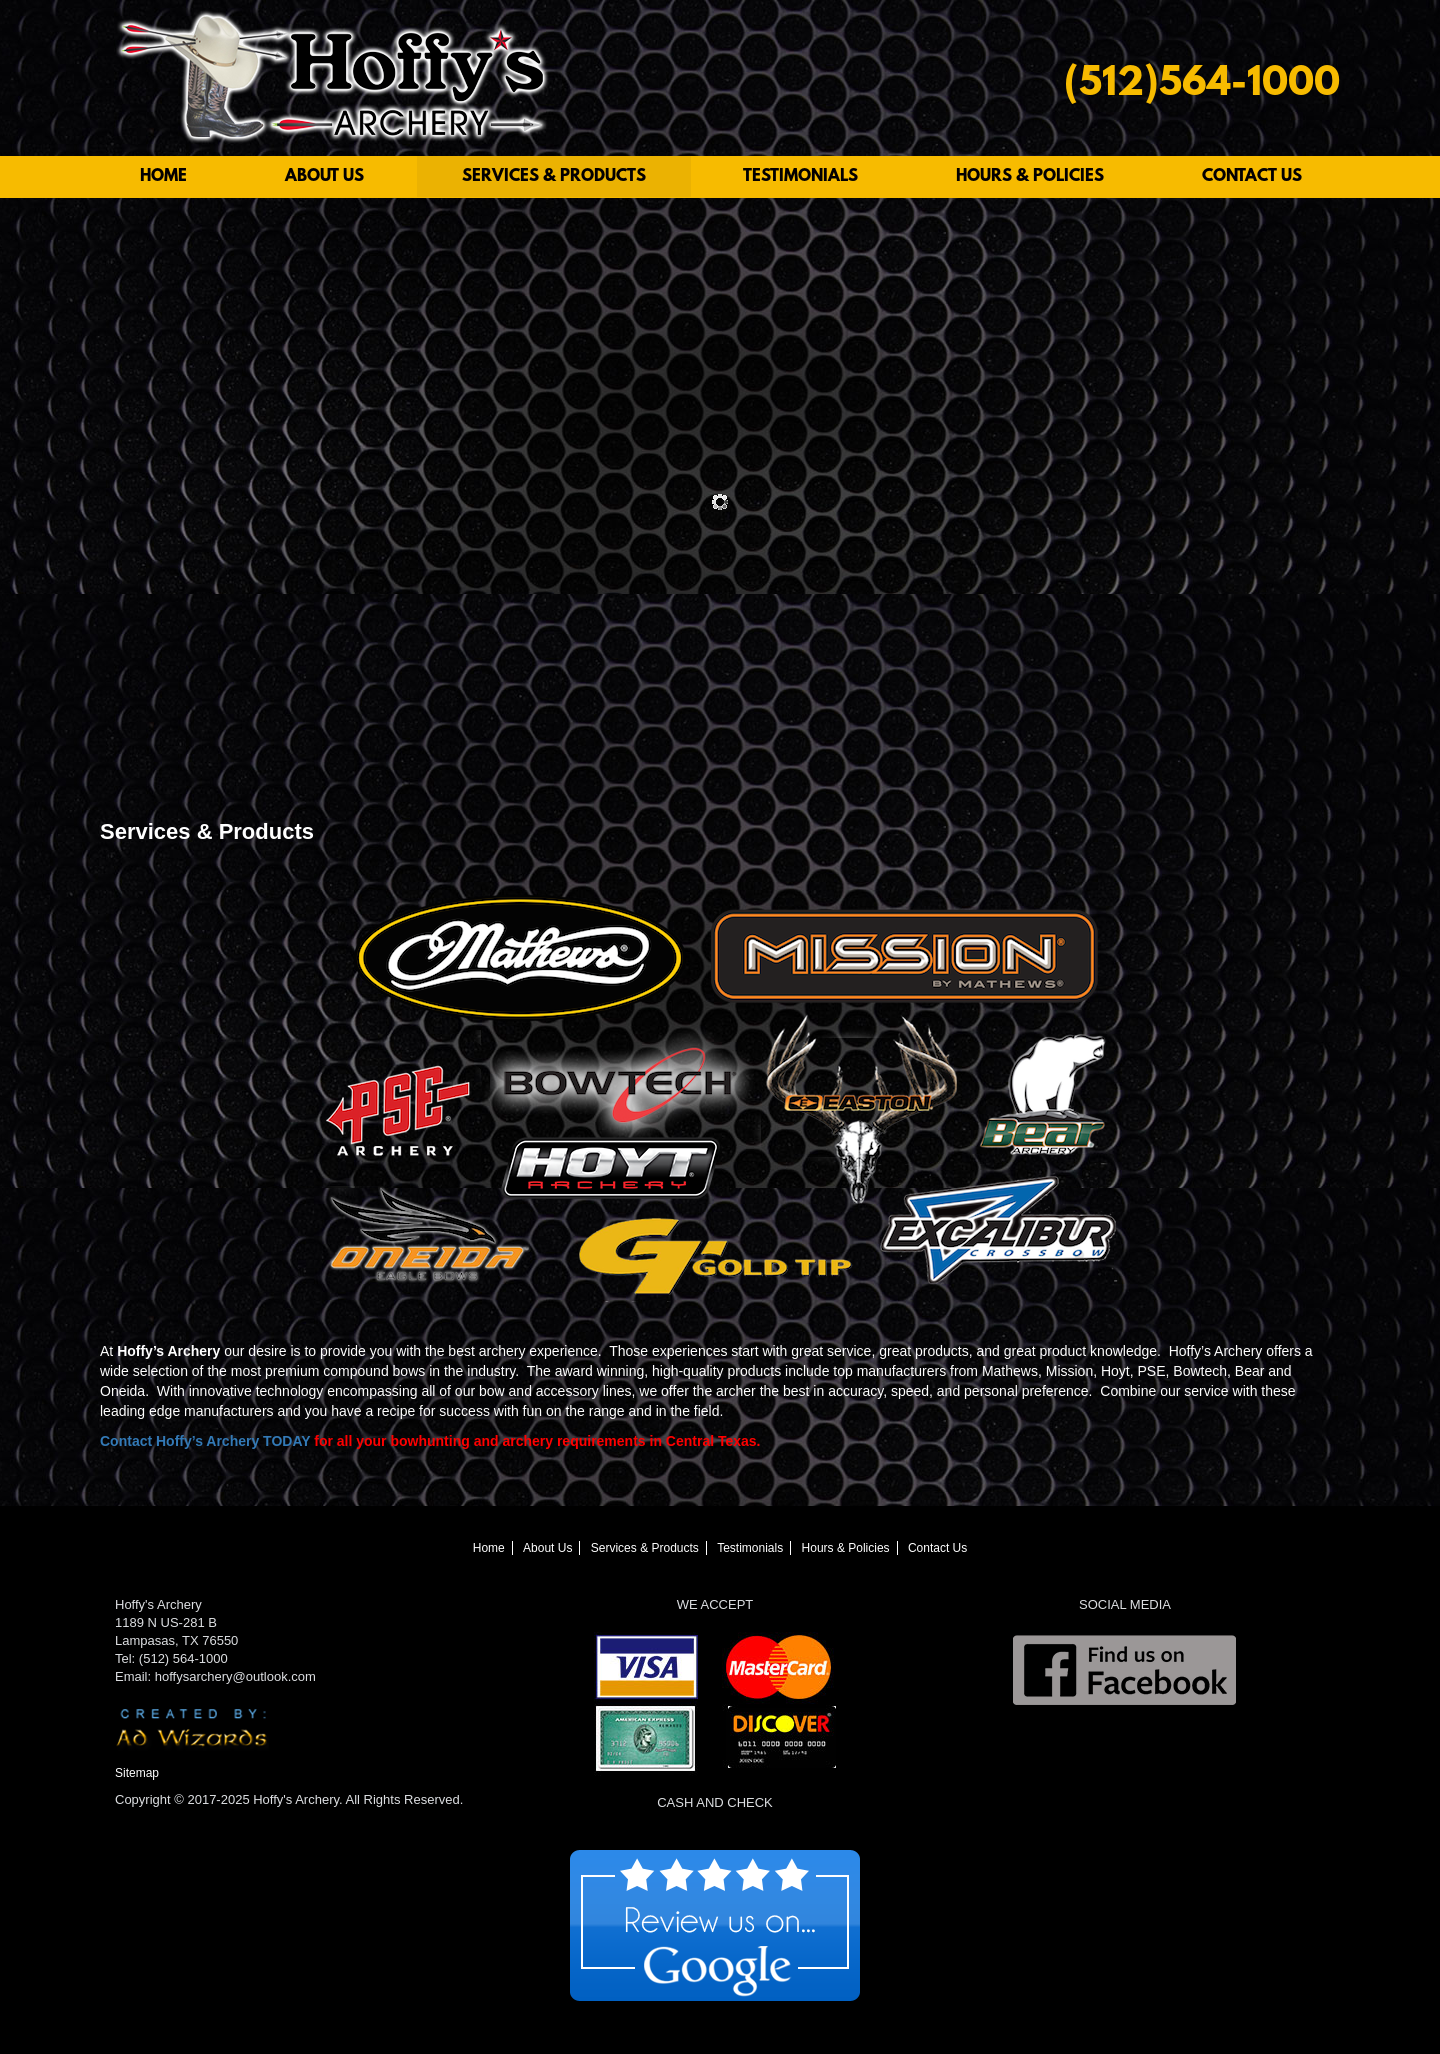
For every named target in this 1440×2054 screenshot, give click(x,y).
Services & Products (554, 176)
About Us (324, 176)
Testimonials (800, 176)
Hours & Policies (1030, 176)
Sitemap (137, 1773)
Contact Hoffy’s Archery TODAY (205, 1441)
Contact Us (1252, 176)
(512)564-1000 (1202, 85)
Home (163, 176)
